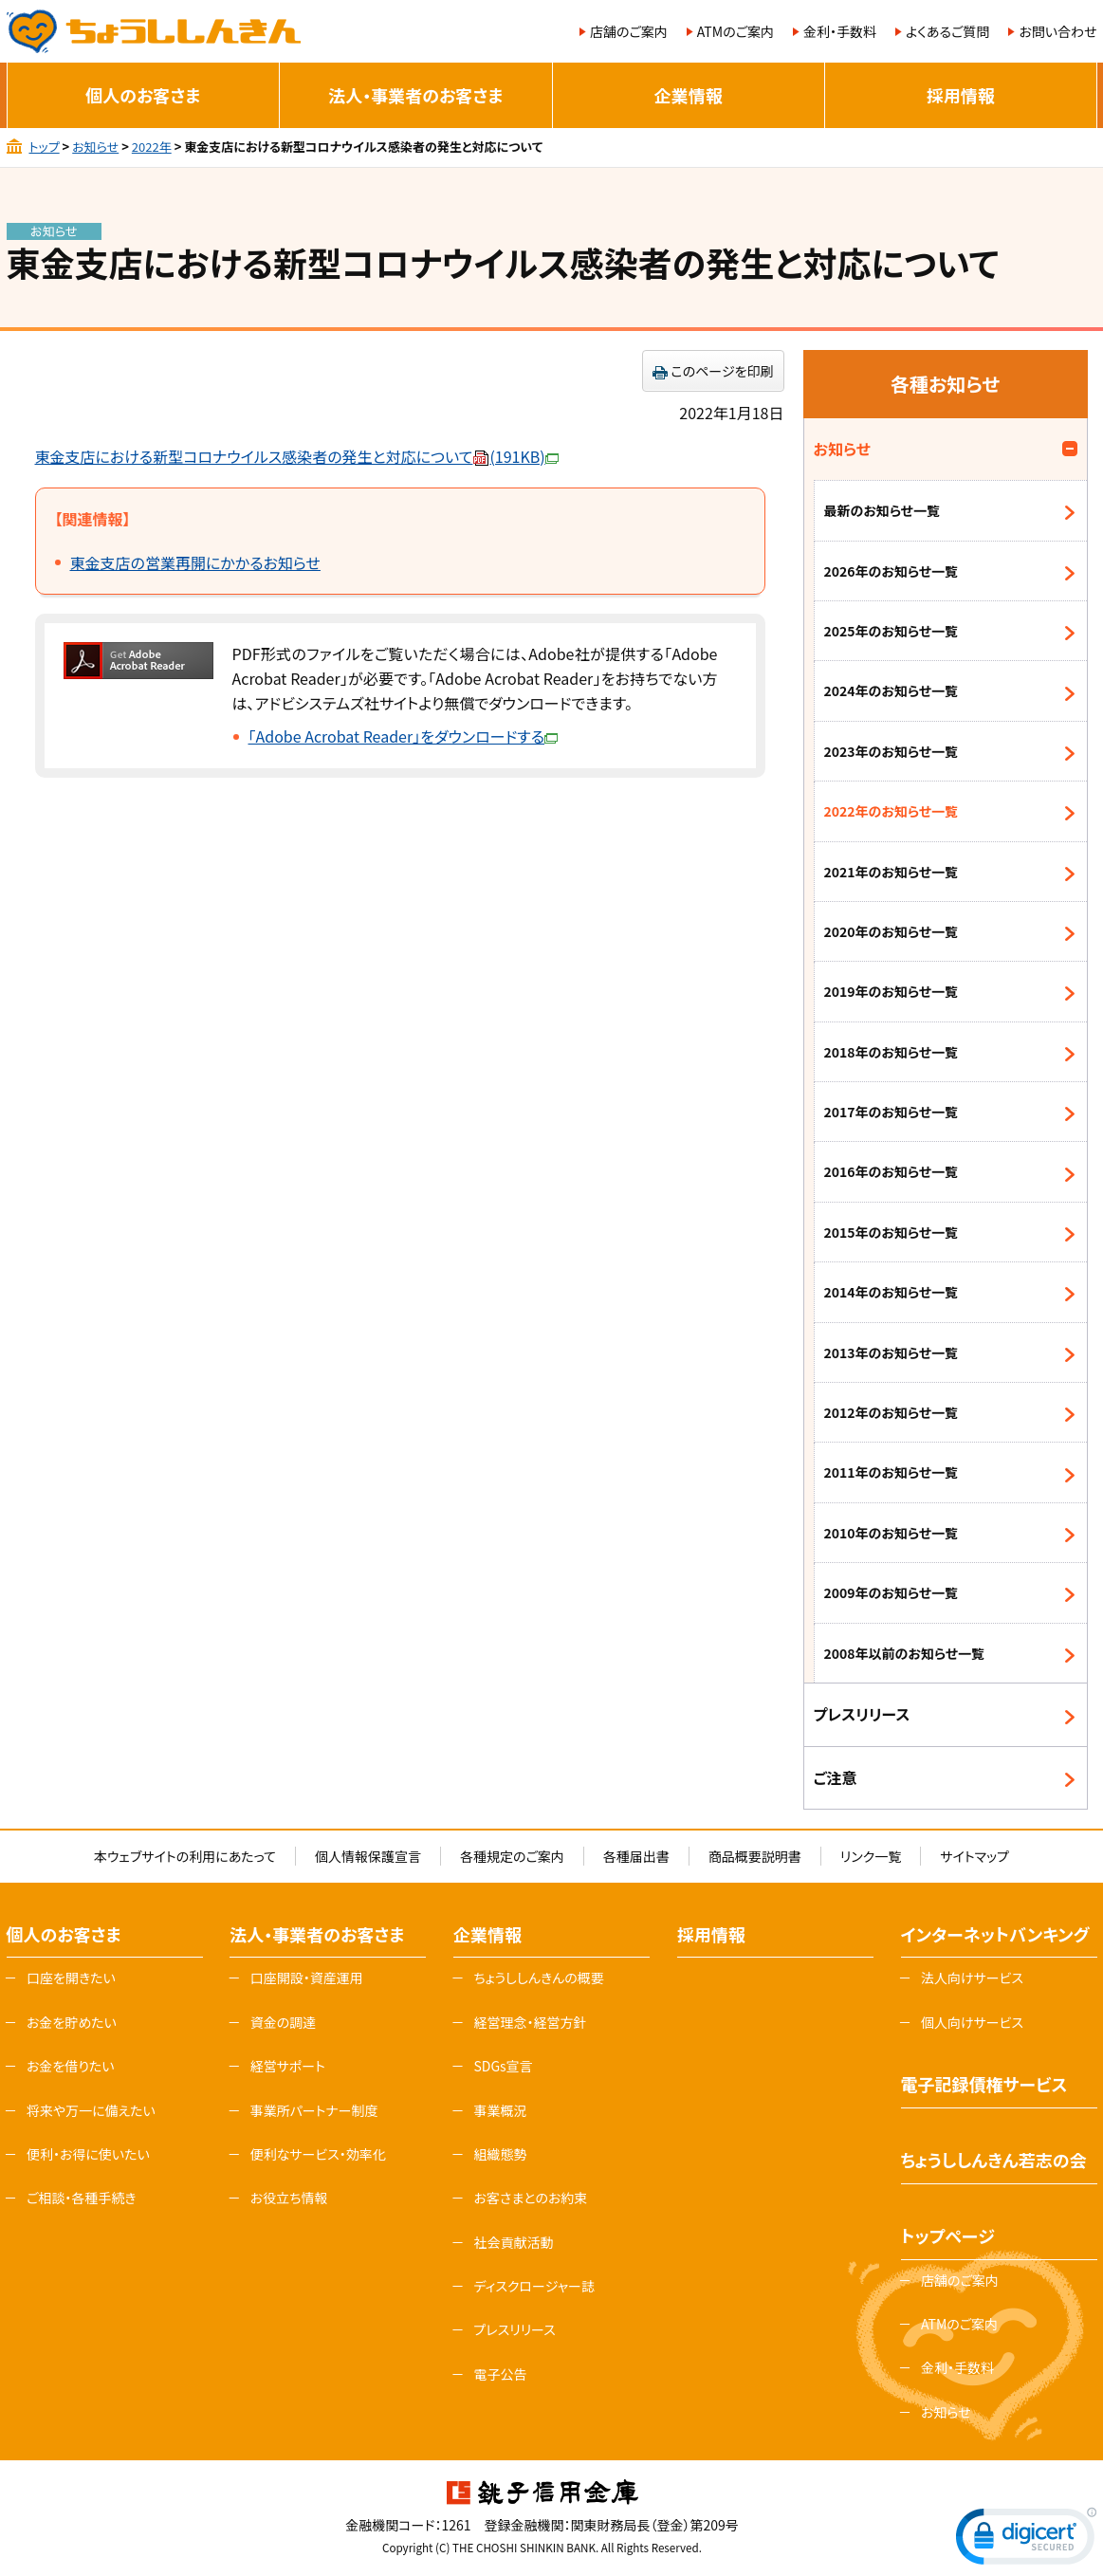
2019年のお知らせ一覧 (891, 991)
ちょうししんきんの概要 (538, 1977)
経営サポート (287, 2065)
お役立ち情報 (289, 2197)
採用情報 (961, 95)
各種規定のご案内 (512, 1856)
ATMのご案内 (735, 31)
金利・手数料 (839, 31)
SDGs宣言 (502, 2065)
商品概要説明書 (754, 1856)
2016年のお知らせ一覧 (891, 1171)
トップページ (948, 2235)
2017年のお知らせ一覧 (891, 1111)
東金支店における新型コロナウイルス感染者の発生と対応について (297, 456)
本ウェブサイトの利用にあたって (185, 1856)
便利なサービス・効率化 (318, 2153)
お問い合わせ (1057, 31)
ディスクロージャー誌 (533, 2285)
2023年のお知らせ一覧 (891, 751)
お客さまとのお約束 (530, 2197)
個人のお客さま (142, 95)
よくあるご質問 (947, 31)
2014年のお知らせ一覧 (891, 1291)
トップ (43, 147)
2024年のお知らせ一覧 (891, 690)
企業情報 (688, 95)
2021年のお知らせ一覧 (891, 871)
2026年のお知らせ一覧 (891, 570)
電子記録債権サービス (984, 2083)
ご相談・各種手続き (82, 2197)
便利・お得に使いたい (88, 2153)
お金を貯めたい (72, 2022)
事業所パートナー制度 (314, 2110)
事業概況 (499, 2110)
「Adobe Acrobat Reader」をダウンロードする (403, 736)
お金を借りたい (71, 2065)
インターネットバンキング (995, 1934)
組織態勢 (499, 2153)
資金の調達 (283, 2022)
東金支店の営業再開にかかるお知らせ (195, 562)
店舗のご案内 (629, 31)
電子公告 (499, 2373)
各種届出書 (636, 1856)
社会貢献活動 (513, 2242)
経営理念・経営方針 (529, 2022)
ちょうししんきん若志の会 (994, 2159)
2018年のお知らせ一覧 (891, 1051)
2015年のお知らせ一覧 (891, 1232)
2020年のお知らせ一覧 (891, 931)
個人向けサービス (972, 2022)
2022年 (152, 147)
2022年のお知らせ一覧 (891, 810)
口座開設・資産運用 (306, 1977)
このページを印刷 (722, 370)
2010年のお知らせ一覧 (891, 1532)
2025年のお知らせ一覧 (891, 630)
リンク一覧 (870, 1856)
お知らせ (95, 147)
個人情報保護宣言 (368, 1856)
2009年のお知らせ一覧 (891, 1592)
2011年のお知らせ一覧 (891, 1472)
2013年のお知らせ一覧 (891, 1352)
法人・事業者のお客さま (415, 95)
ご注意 (835, 1777)
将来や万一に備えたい (91, 2110)
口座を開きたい (71, 1977)
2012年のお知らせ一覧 (891, 1412)
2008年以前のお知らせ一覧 (904, 1653)
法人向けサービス (972, 1977)
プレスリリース (862, 1713)
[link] (1026, 2540)
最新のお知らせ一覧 (882, 510)
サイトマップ (974, 1856)
